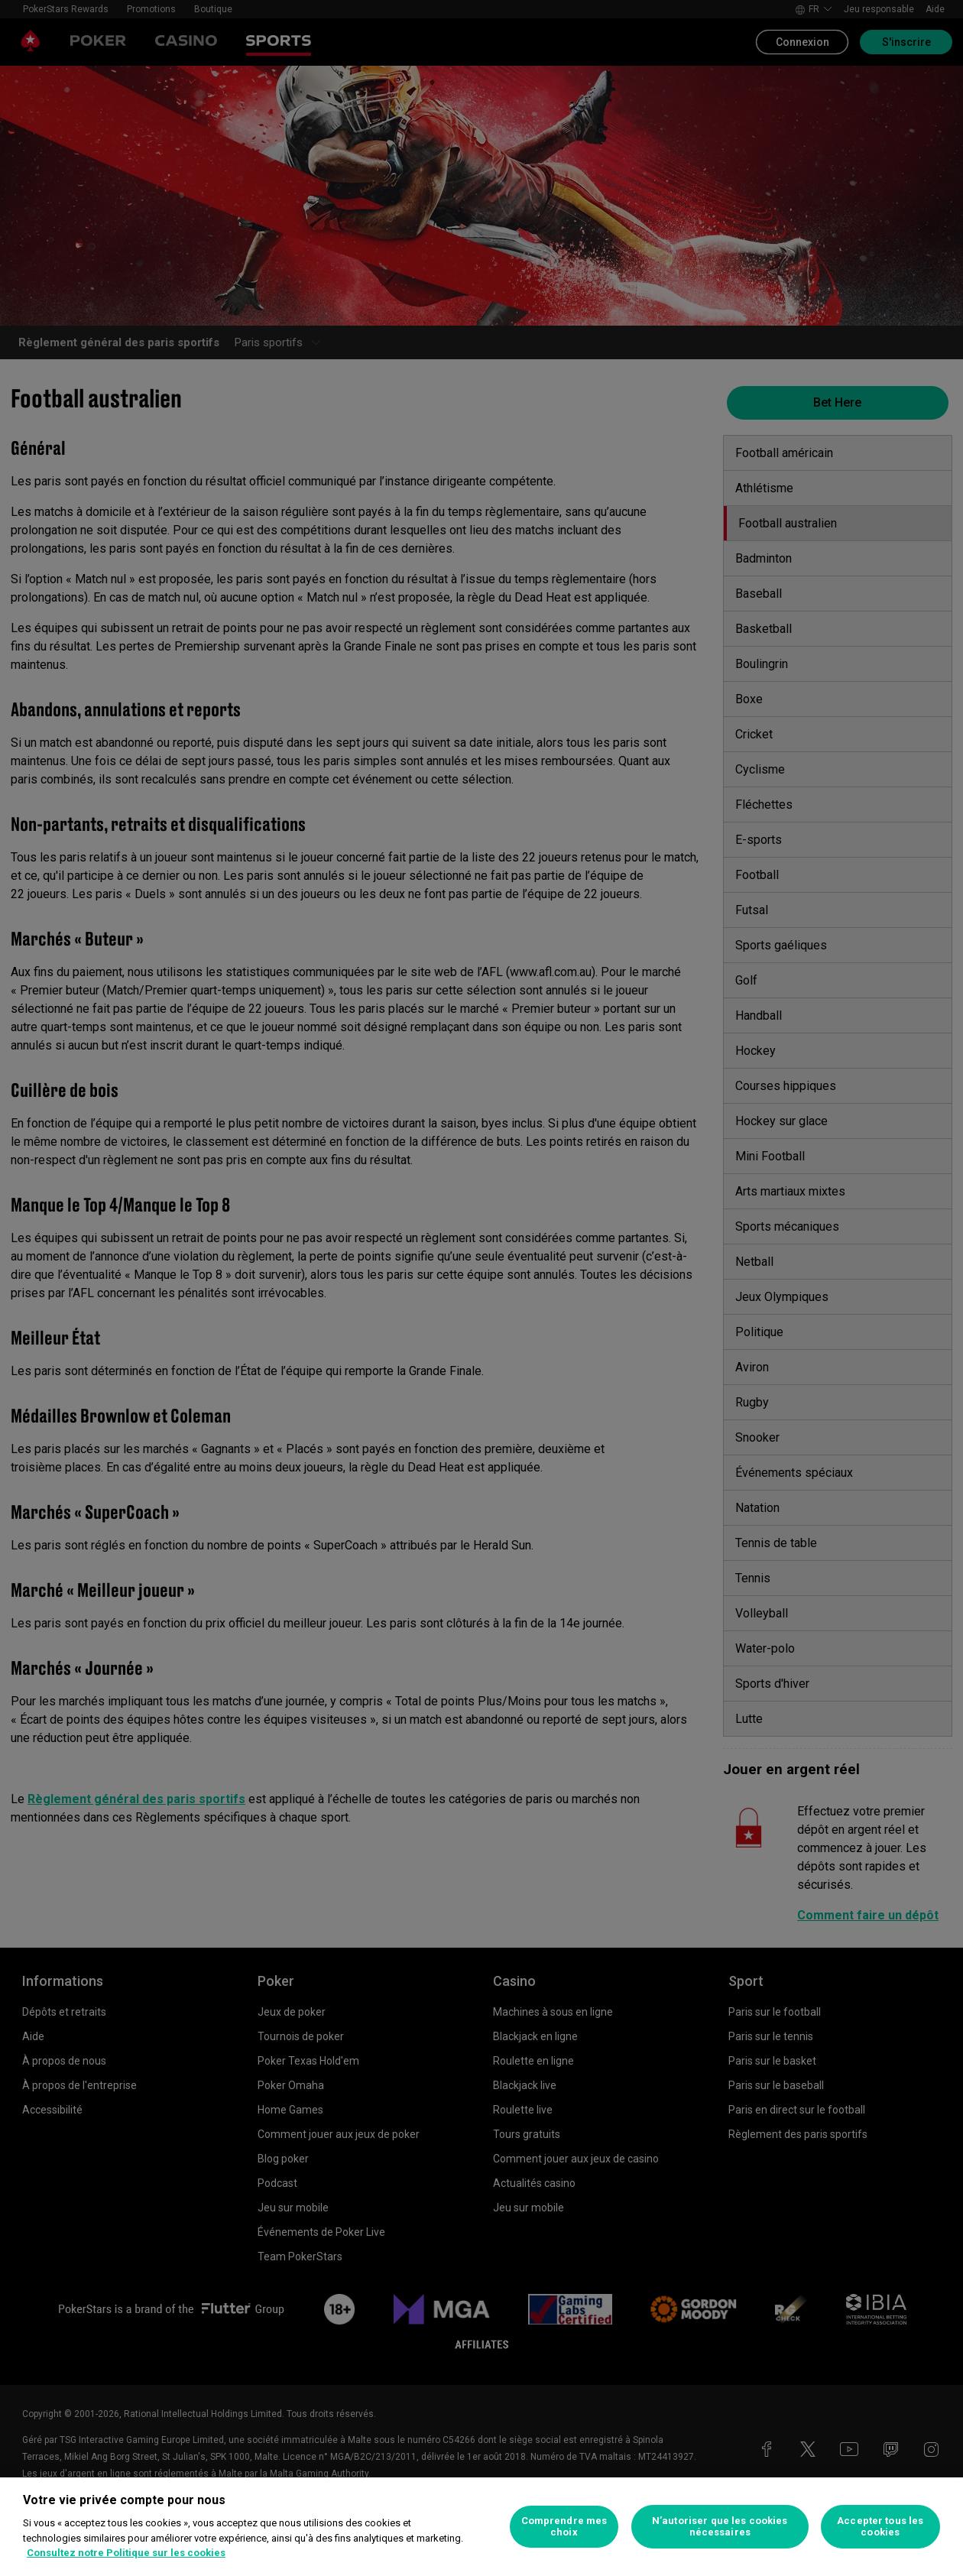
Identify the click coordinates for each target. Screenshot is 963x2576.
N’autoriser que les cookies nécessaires (720, 2527)
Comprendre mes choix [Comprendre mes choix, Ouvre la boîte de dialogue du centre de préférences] (564, 2527)
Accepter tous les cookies (880, 2527)
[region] (481, 2526)
